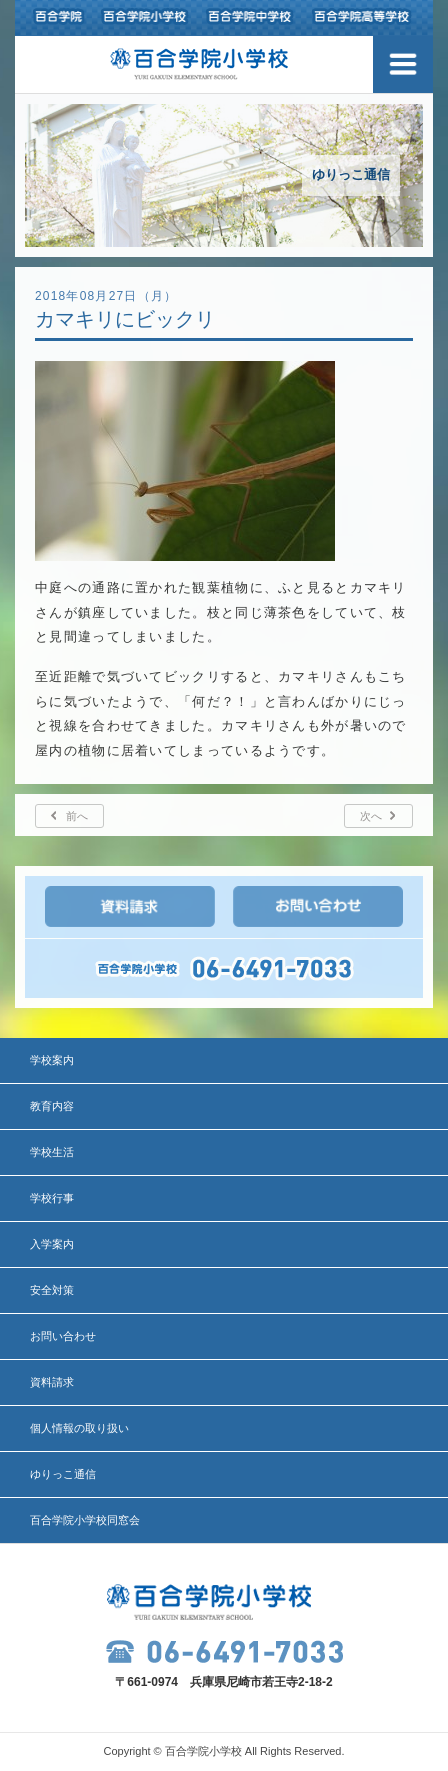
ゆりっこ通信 (63, 1474)
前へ (77, 816)
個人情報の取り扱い (79, 1428)
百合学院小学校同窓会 (85, 1520)
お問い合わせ (63, 1336)
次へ (371, 816)
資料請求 (52, 1382)
